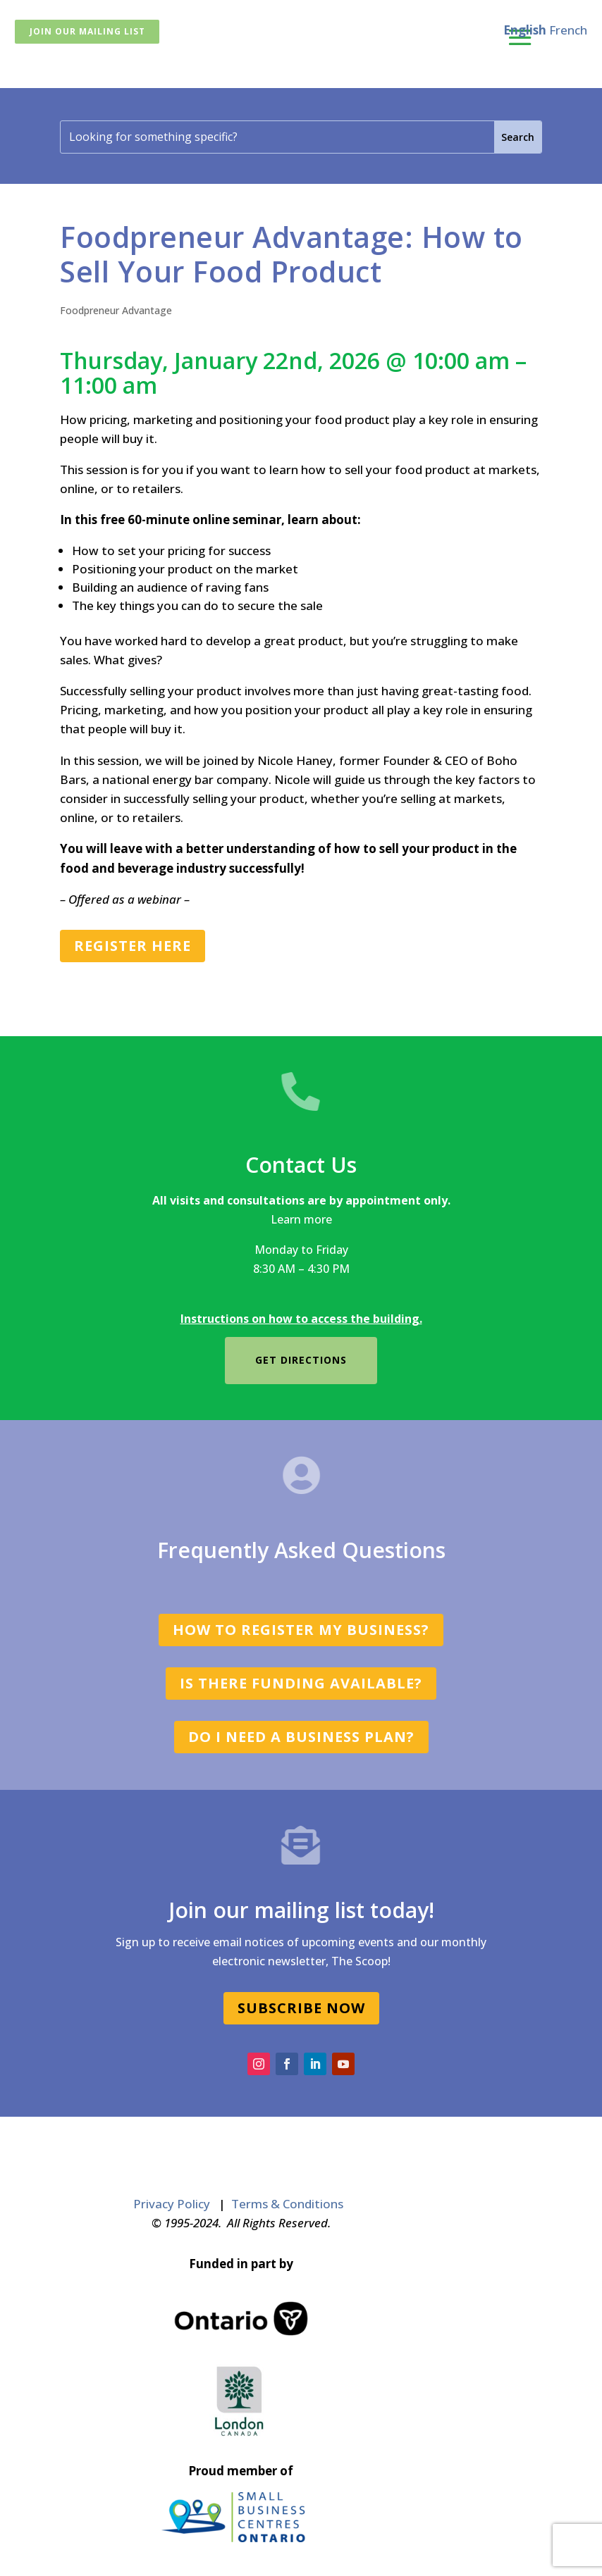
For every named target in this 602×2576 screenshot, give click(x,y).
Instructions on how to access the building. (301, 1318)
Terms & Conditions (287, 2204)
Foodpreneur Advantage (116, 310)
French (568, 30)
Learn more (301, 1219)
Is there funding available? (301, 1683)
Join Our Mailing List (87, 31)
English (524, 30)
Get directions (301, 1360)
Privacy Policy (171, 2204)
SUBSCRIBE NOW (301, 2007)
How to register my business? (301, 1629)
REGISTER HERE (132, 945)
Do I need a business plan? (301, 1736)
